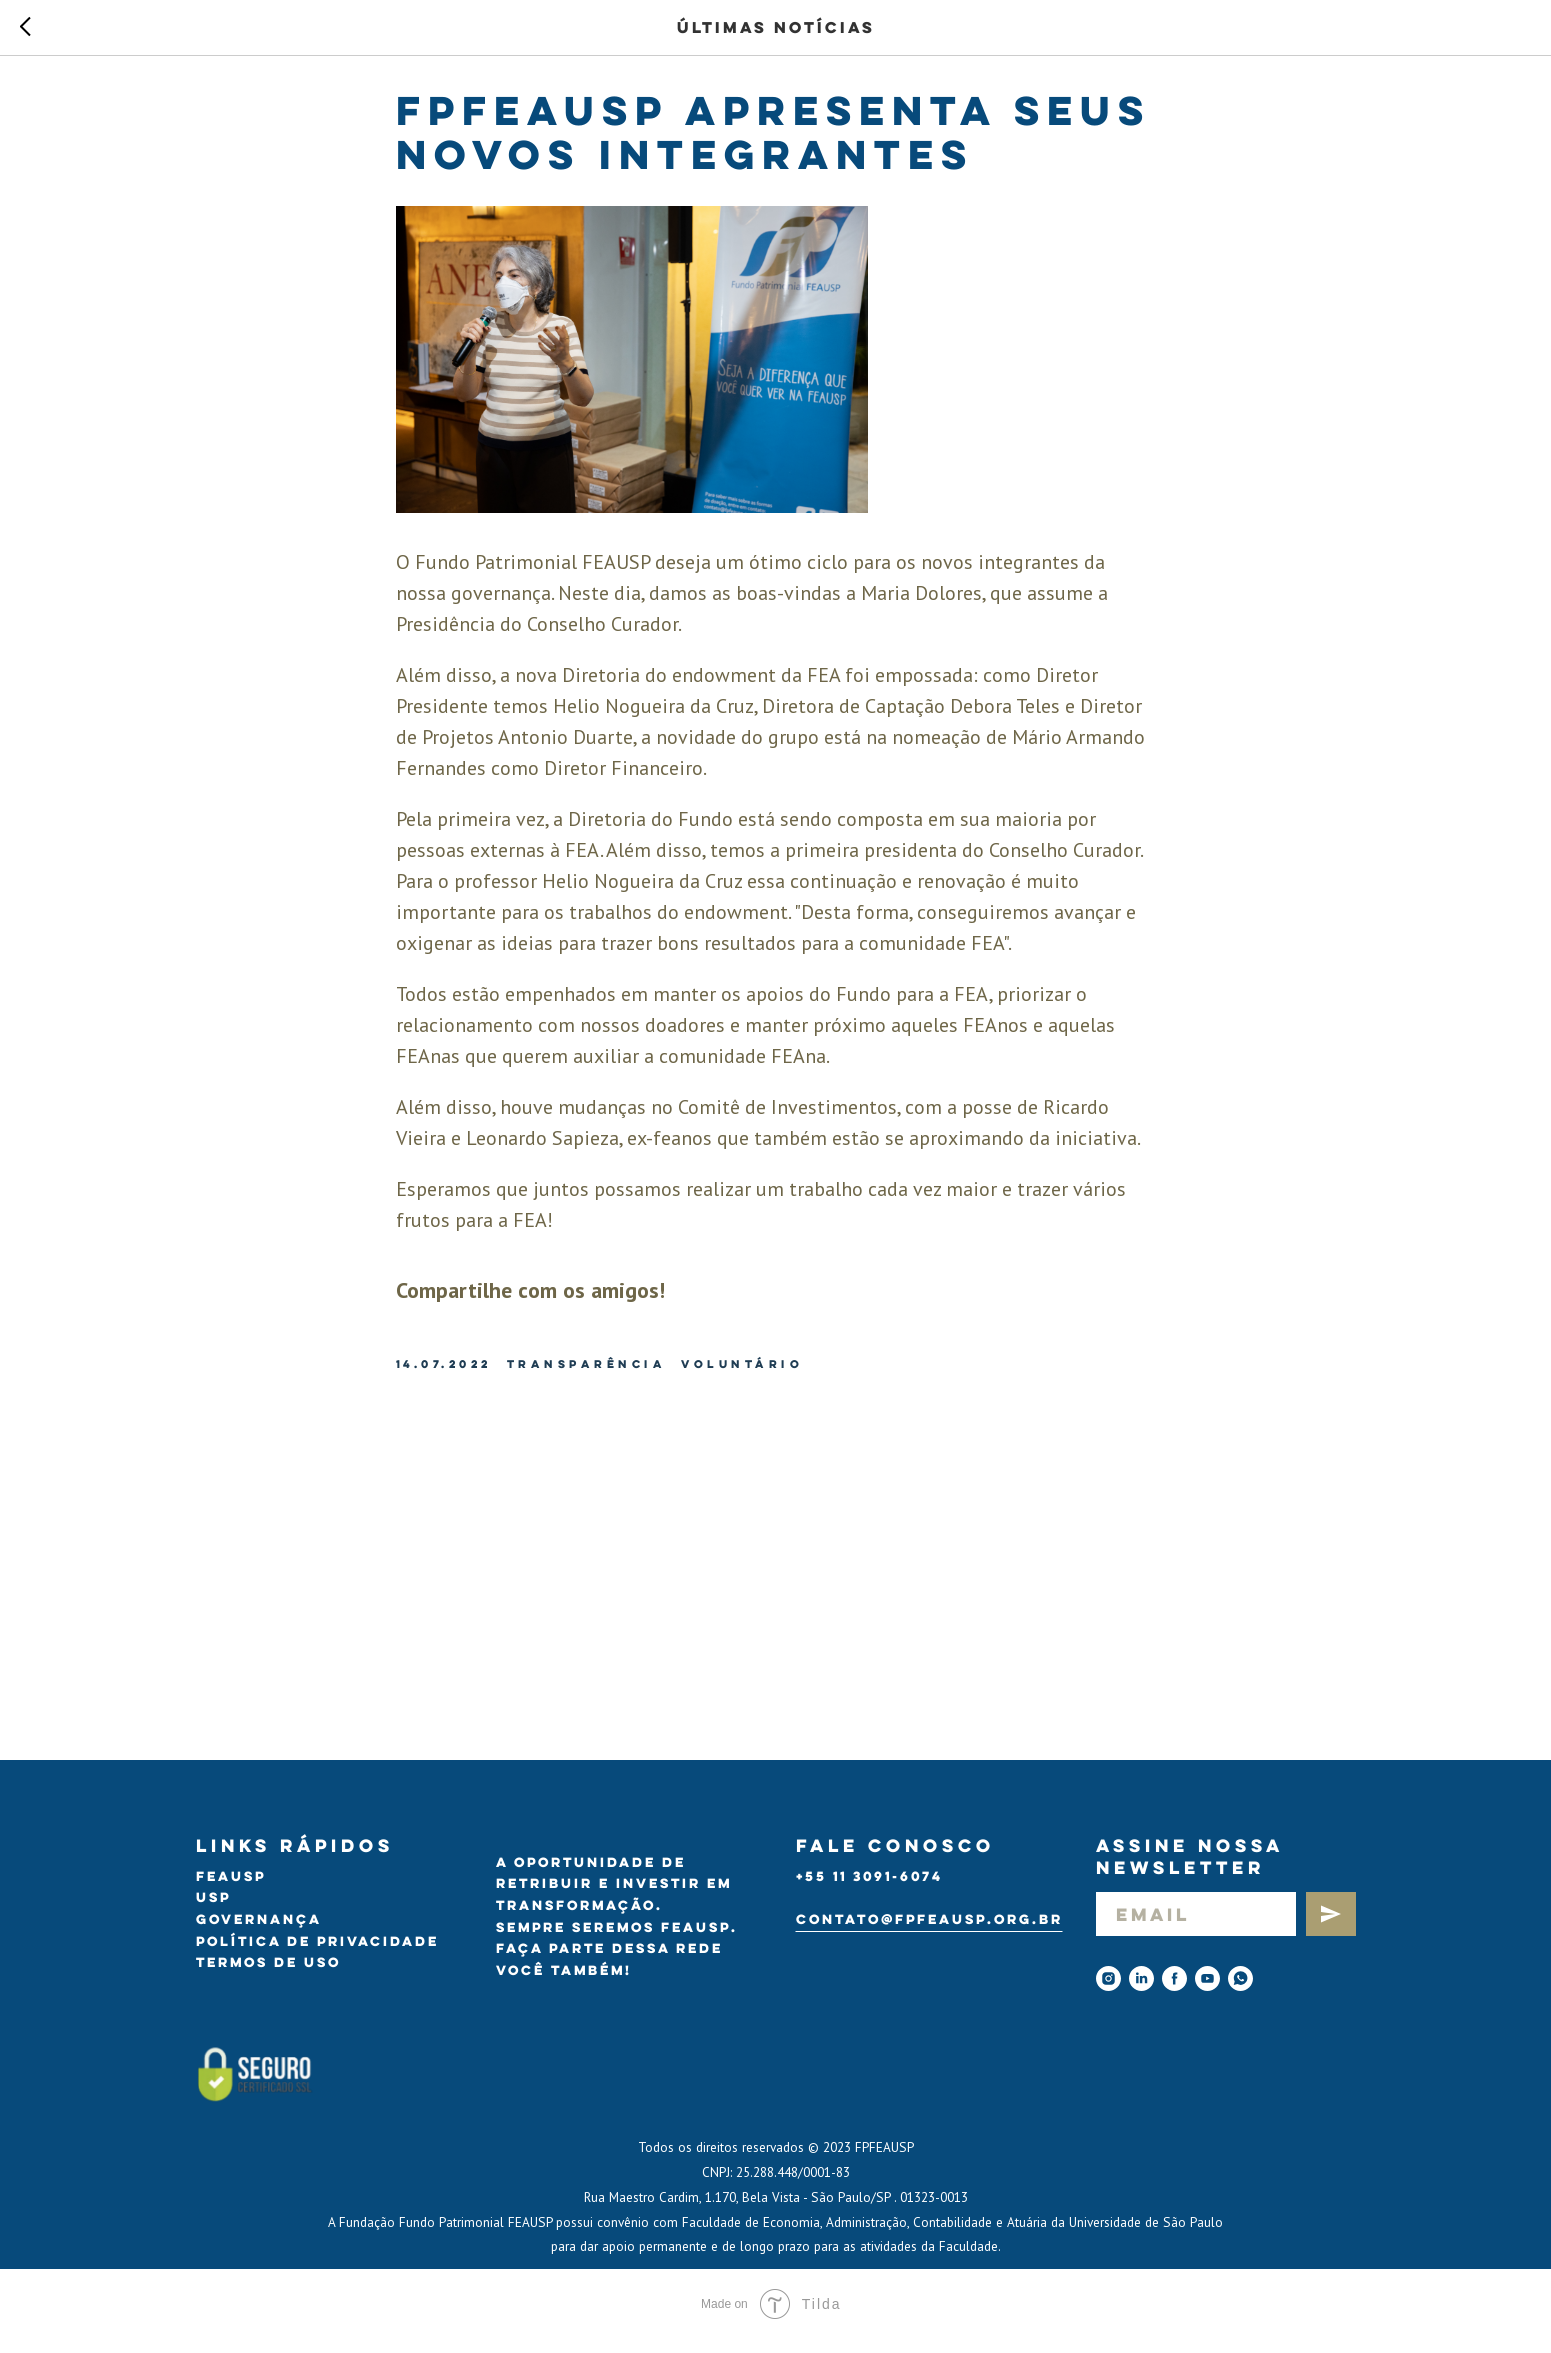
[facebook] (1174, 1992)
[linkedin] (1141, 1992)
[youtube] (1207, 1992)
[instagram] (1108, 1992)
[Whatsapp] (1240, 1992)
